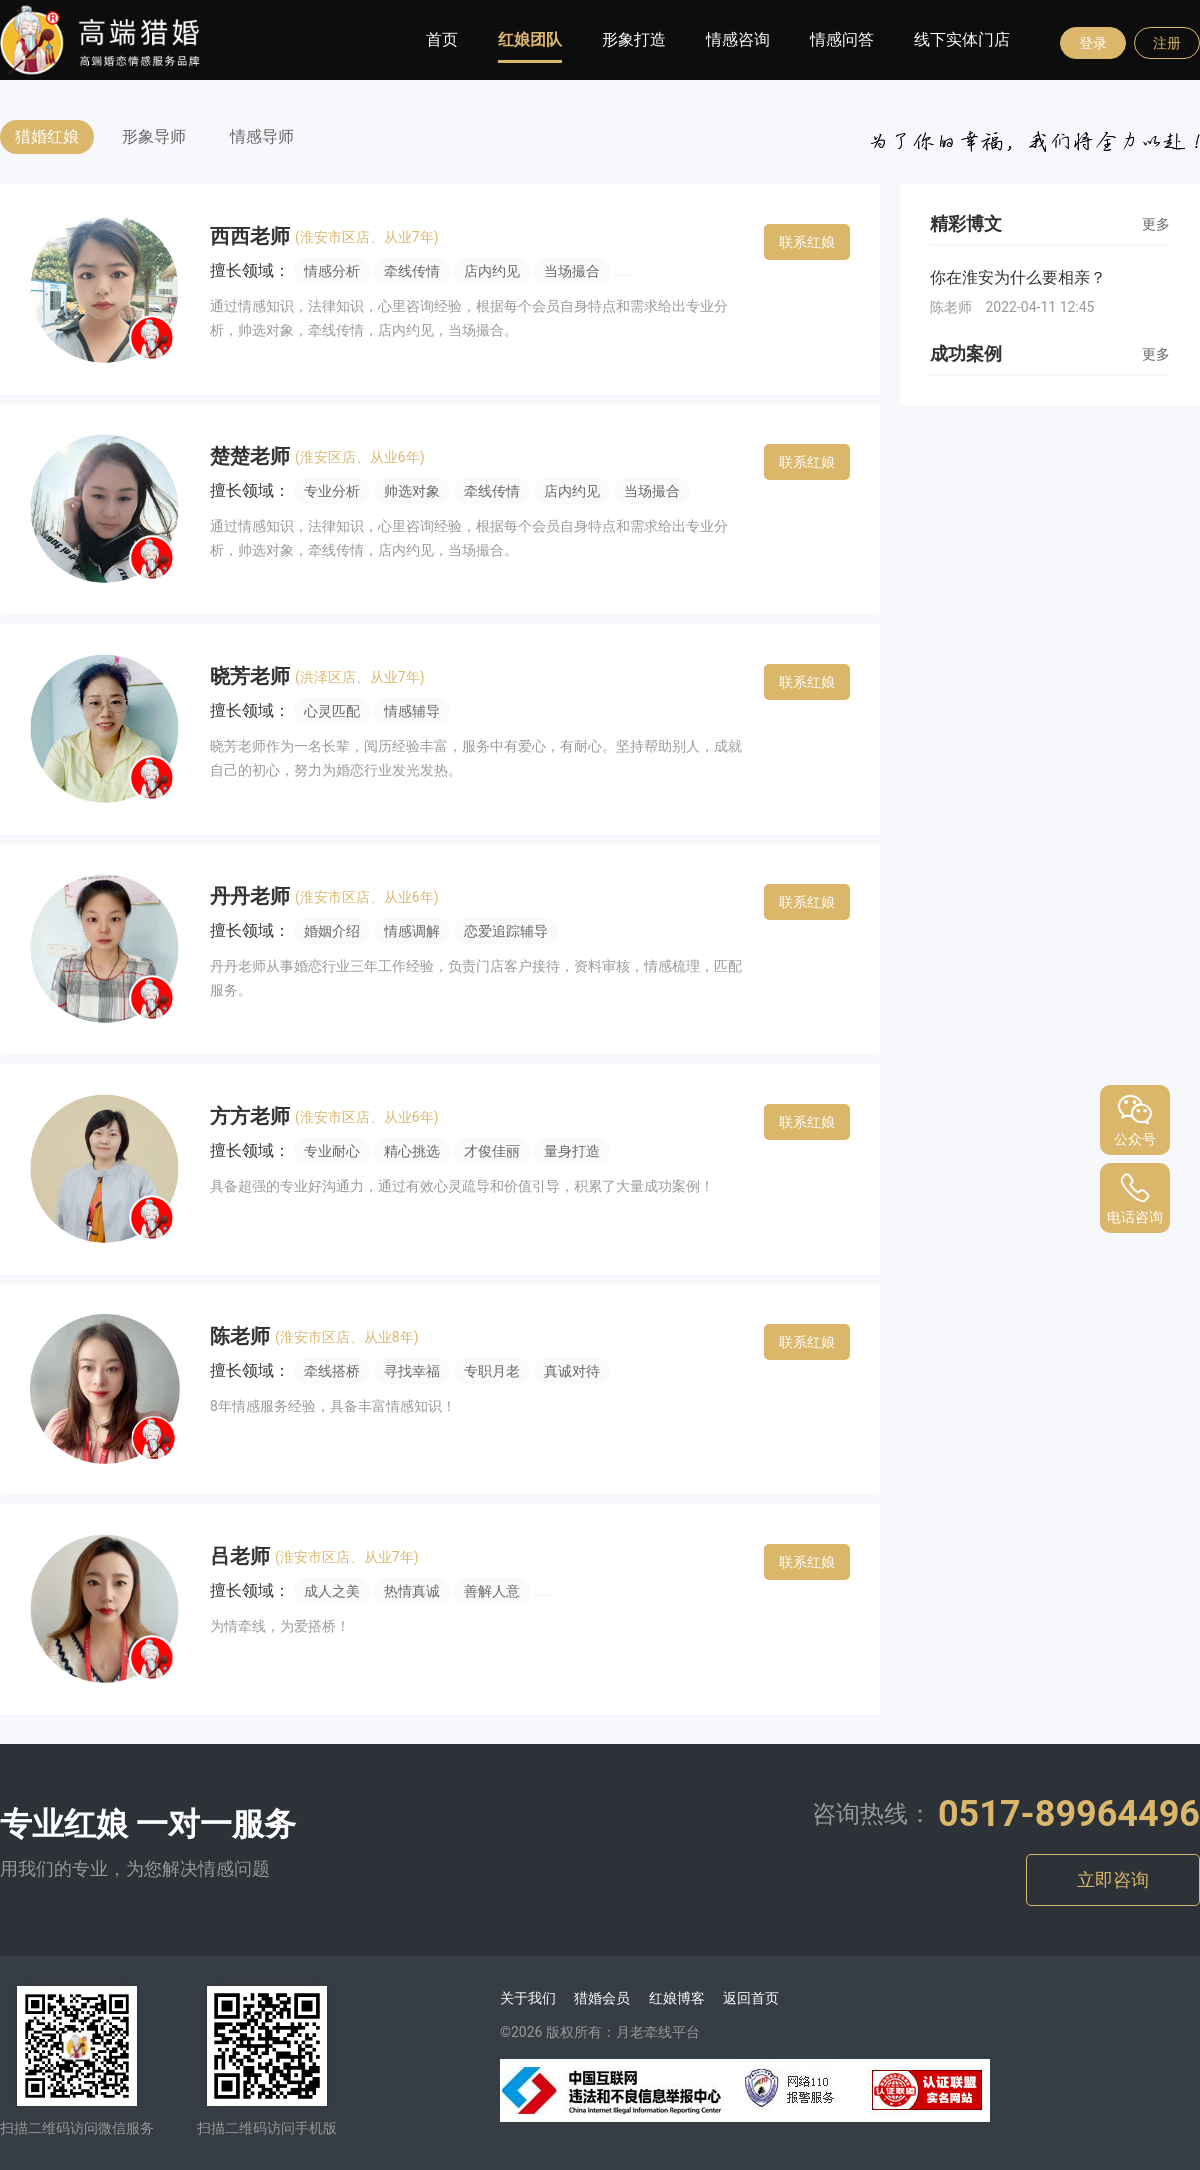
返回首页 (751, 1998)
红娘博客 (677, 1998)
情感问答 (842, 39)
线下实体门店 (962, 39)
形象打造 (634, 39)
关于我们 (528, 1998)
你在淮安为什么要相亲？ (1018, 277)
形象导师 (154, 136)
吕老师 (242, 1556)
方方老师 (252, 1116)
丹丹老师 (252, 896)
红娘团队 (530, 39)
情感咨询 (738, 39)
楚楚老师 (252, 456)
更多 (1156, 224)
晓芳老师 (252, 676)
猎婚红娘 (47, 136)
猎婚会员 (602, 1998)
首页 (442, 39)
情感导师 (262, 136)
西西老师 (252, 236)
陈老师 (242, 1336)
